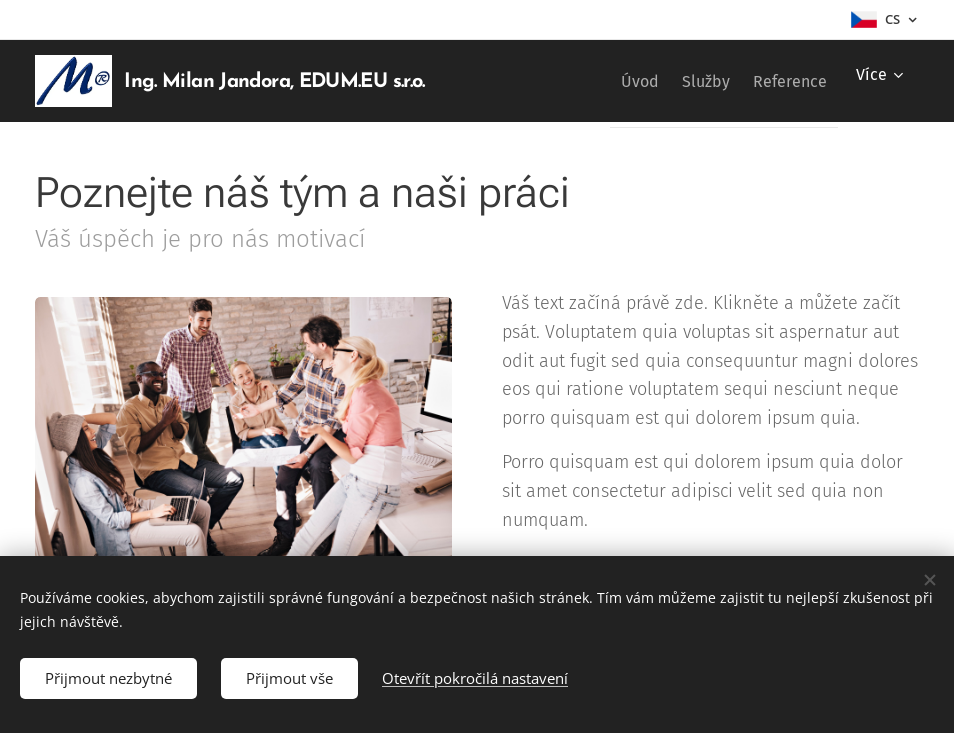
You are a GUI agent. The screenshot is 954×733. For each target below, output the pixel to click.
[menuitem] (607, 81)
